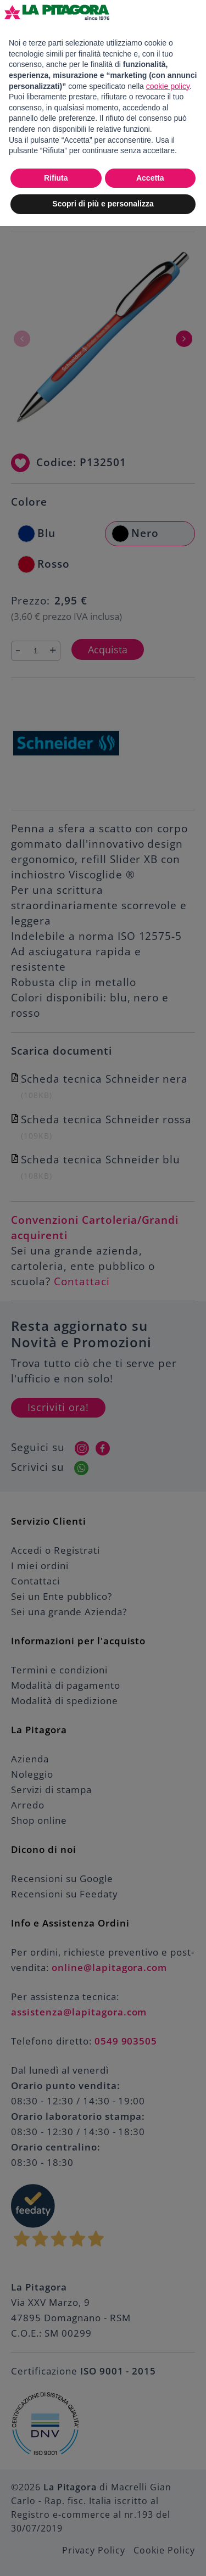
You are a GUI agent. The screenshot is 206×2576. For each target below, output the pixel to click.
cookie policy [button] (168, 86)
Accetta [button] (150, 177)
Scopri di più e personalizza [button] (102, 203)
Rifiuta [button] (56, 177)
